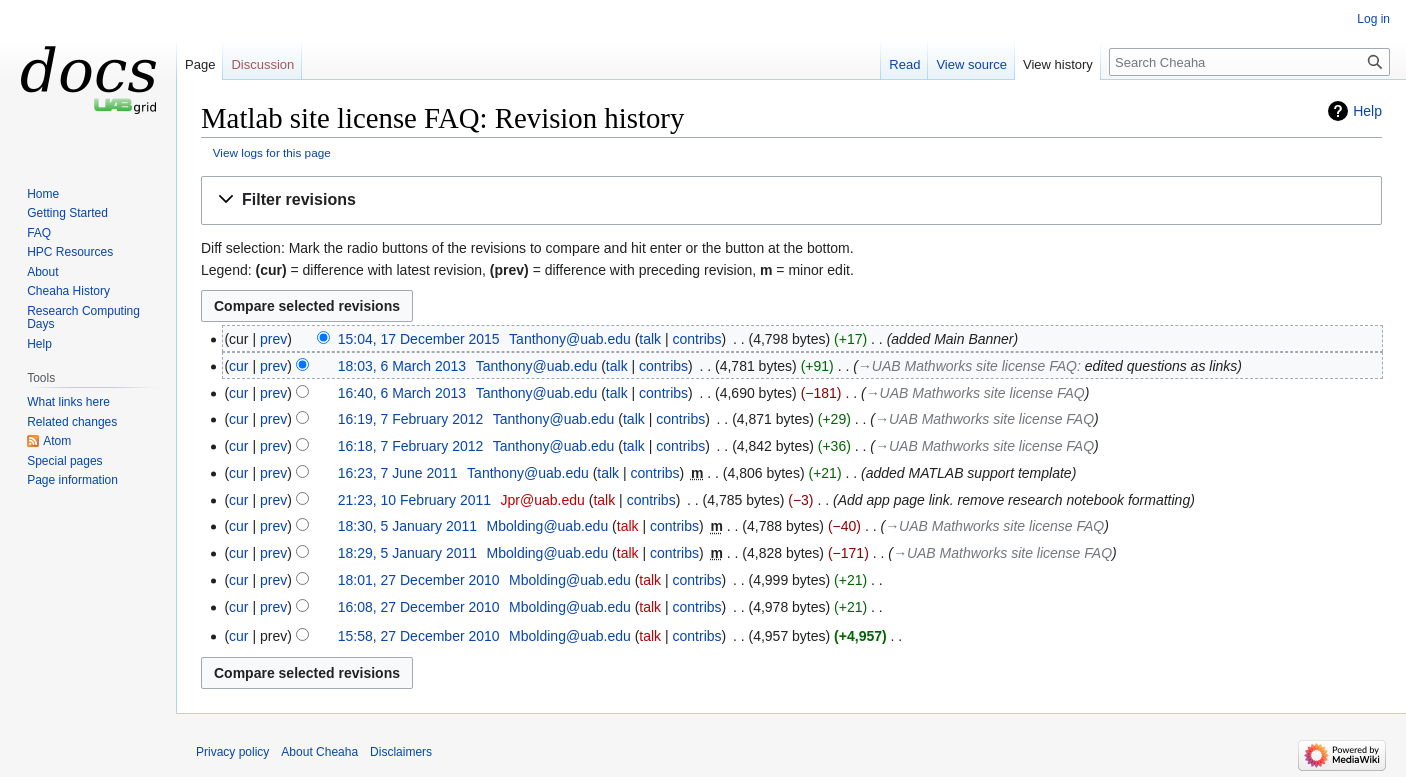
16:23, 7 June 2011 (398, 473)
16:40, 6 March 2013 (402, 393)
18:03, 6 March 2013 (402, 366)
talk (650, 339)
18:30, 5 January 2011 (407, 526)
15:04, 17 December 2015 (419, 339)
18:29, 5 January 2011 (407, 553)
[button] (791, 200)
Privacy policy (232, 752)
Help (1367, 111)
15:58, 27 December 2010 (419, 636)
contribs (697, 339)
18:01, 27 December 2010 (419, 580)
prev (273, 339)
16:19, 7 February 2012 (411, 419)
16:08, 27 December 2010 (419, 607)
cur (238, 366)
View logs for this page (272, 152)
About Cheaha (319, 752)
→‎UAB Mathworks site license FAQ (967, 366)
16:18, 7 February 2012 (411, 446)
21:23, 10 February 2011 (414, 500)
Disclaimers (401, 752)
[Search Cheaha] (1249, 62)
